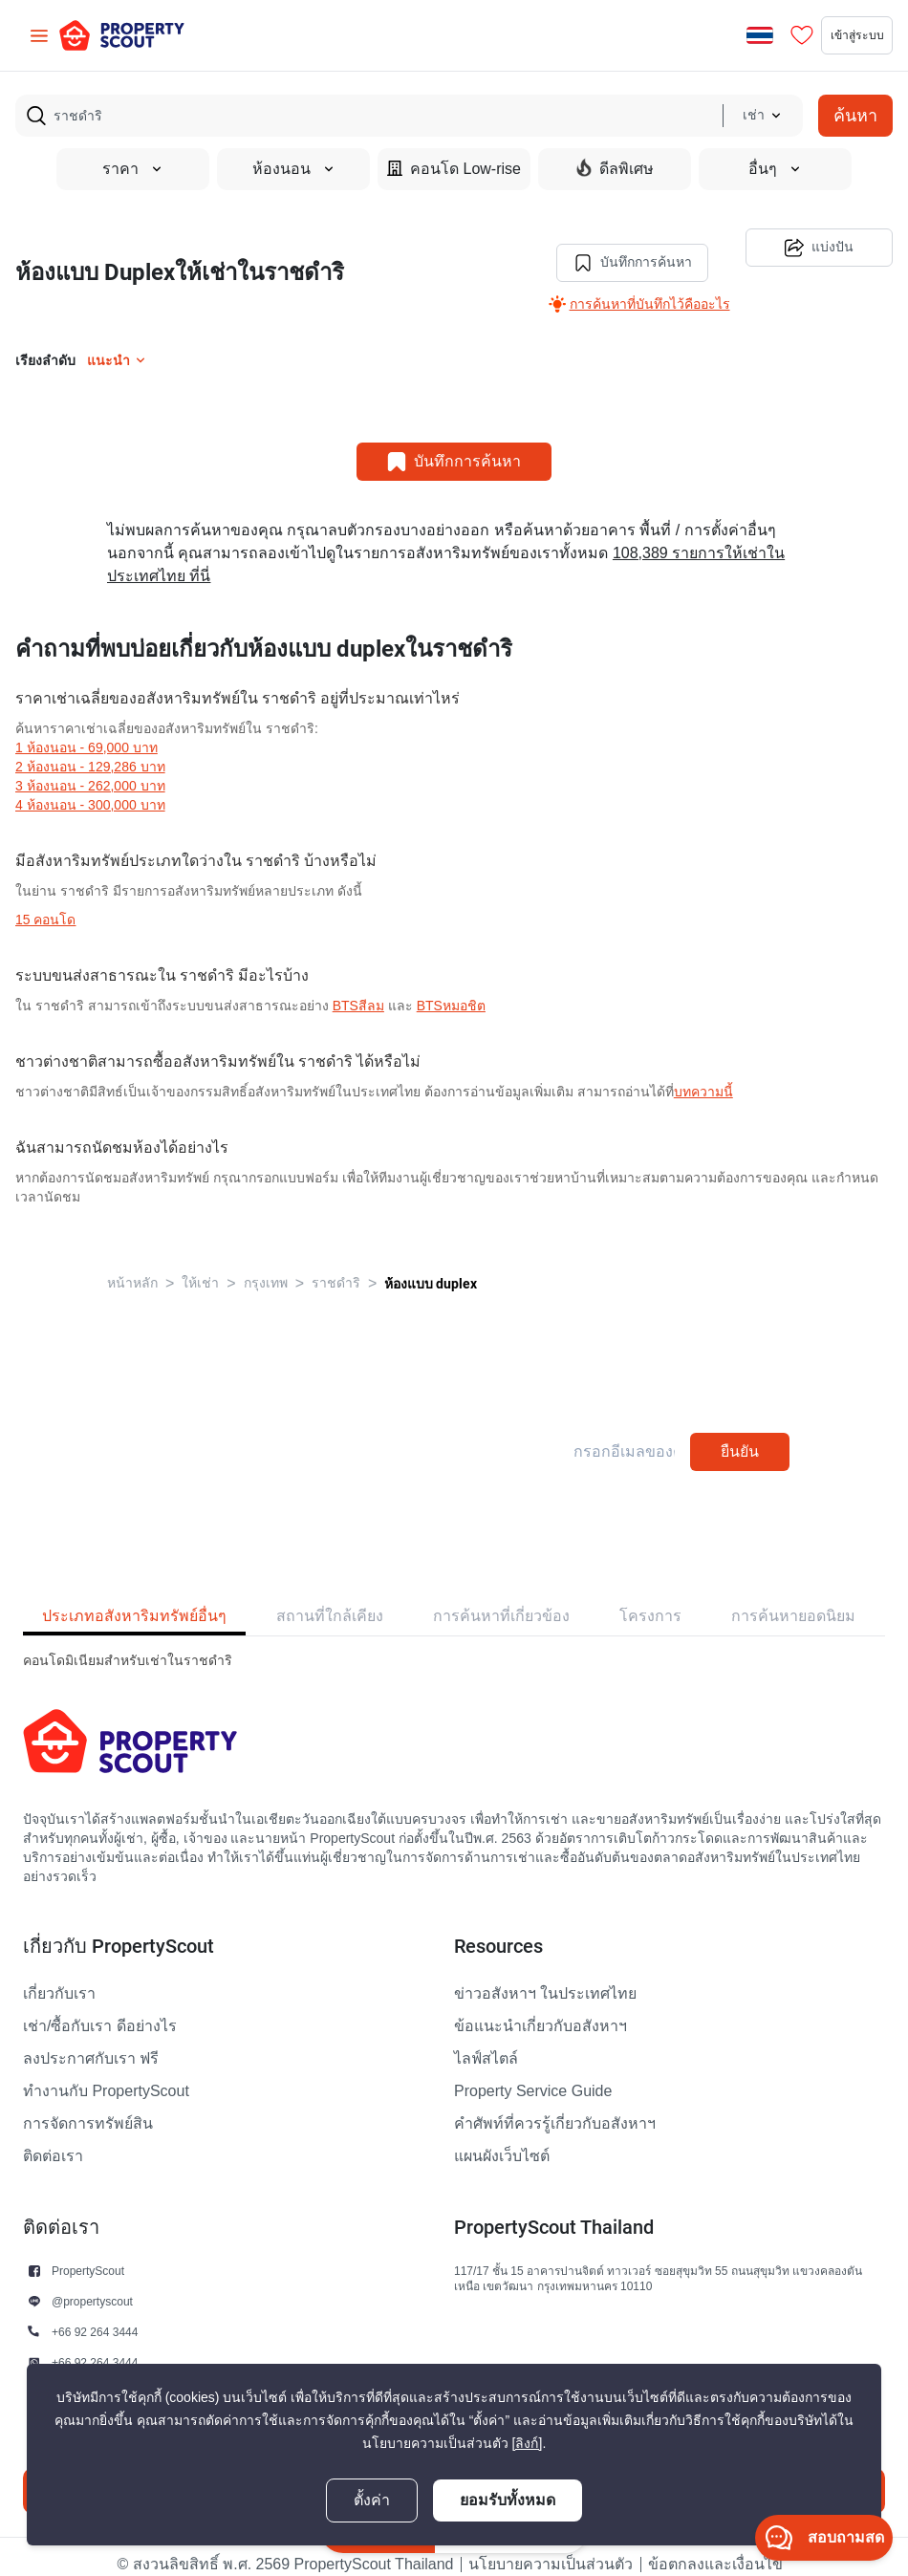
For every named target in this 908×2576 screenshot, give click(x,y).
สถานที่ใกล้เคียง (329, 1600)
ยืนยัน (740, 1436)
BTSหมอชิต (451, 991)
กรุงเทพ (266, 1268)
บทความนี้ (703, 1077)
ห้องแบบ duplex (430, 1268)
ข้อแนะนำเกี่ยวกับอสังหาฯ (540, 2011)
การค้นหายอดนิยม (793, 1600)
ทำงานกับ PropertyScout (106, 2076)
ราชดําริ (336, 1268)
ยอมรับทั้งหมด (507, 2500)
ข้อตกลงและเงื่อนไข (715, 2549)
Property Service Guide (533, 2076)
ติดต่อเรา (53, 2141)
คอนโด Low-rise (454, 169)
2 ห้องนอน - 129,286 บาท (90, 752)
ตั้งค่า (372, 2500)
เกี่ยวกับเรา (59, 1978)
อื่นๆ (775, 169)
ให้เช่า (200, 1268)
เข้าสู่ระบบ (834, 35)
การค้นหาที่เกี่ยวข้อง (501, 1600)
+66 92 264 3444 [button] (95, 2316)
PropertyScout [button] (88, 2255)
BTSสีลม (358, 991)
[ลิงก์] (527, 2443)
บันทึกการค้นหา (617, 247)
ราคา (132, 169)
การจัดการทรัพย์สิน (88, 2108)
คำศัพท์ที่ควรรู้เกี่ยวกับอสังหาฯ (555, 2108)
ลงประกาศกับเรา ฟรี (91, 2043)
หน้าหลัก (132, 1268)
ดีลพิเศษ (615, 168)
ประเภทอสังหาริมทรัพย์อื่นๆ (134, 1600)
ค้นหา (855, 115)
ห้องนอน (293, 169)
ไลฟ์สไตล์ (486, 2043)
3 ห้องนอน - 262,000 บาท (90, 771)
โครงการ (650, 1600)
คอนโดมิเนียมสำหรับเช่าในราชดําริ (127, 1645)
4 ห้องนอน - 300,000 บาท (90, 790)
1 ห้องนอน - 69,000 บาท (86, 733)
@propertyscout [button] (92, 2286)
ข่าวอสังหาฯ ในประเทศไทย (545, 1978)
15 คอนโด (45, 905)
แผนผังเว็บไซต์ (502, 2141)
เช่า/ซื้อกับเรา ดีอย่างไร (100, 2011)
